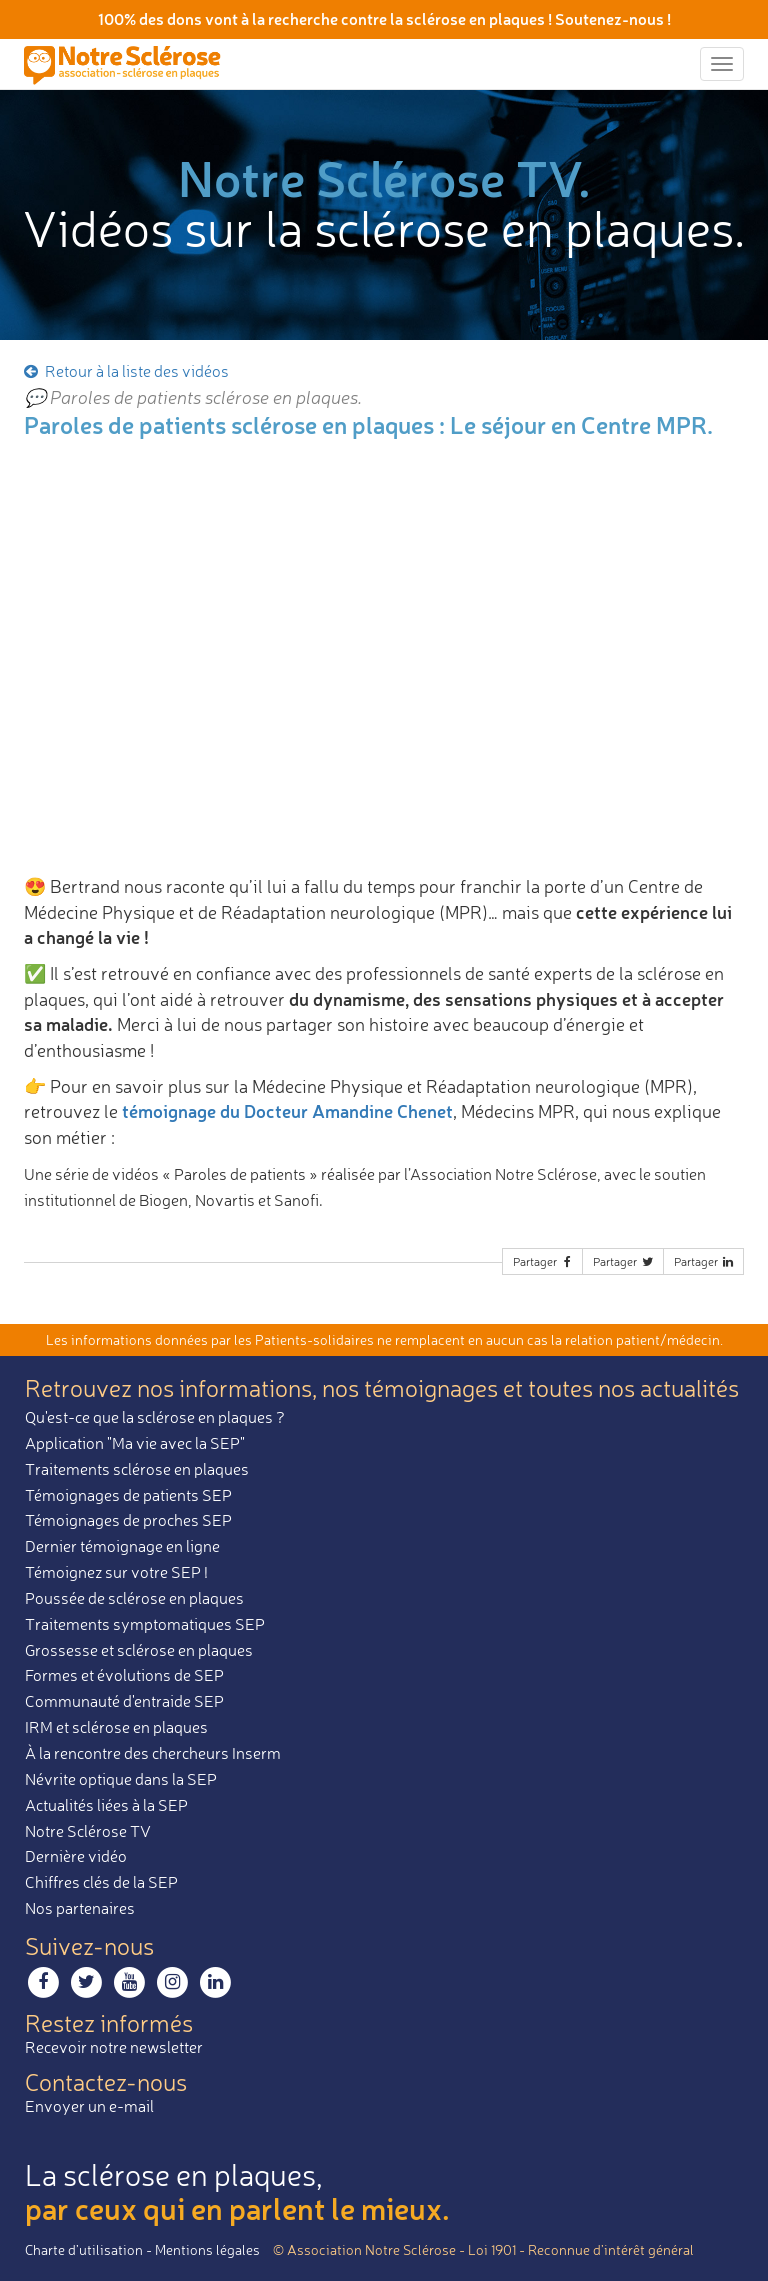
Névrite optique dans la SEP (121, 1779)
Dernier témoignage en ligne (122, 1546)
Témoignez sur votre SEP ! (116, 1572)
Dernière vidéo (76, 1856)
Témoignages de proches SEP (128, 1520)
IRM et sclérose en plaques (116, 1727)
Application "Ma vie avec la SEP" (135, 1443)
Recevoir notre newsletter (114, 2047)
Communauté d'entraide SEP (124, 1701)
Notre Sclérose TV (88, 1831)
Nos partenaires (80, 1908)
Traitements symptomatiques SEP (145, 1624)
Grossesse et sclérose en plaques (139, 1650)
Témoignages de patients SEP (128, 1495)
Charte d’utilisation (84, 2249)
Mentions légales (207, 2249)
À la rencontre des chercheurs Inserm (153, 1753)
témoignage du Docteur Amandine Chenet (287, 1111)
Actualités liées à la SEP (106, 1805)
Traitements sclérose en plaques (137, 1469)
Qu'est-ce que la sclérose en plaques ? (155, 1417)
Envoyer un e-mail (89, 2106)
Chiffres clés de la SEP (101, 1882)
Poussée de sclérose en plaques (134, 1598)
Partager (544, 1261)
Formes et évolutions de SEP (124, 1675)
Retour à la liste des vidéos (125, 371)
